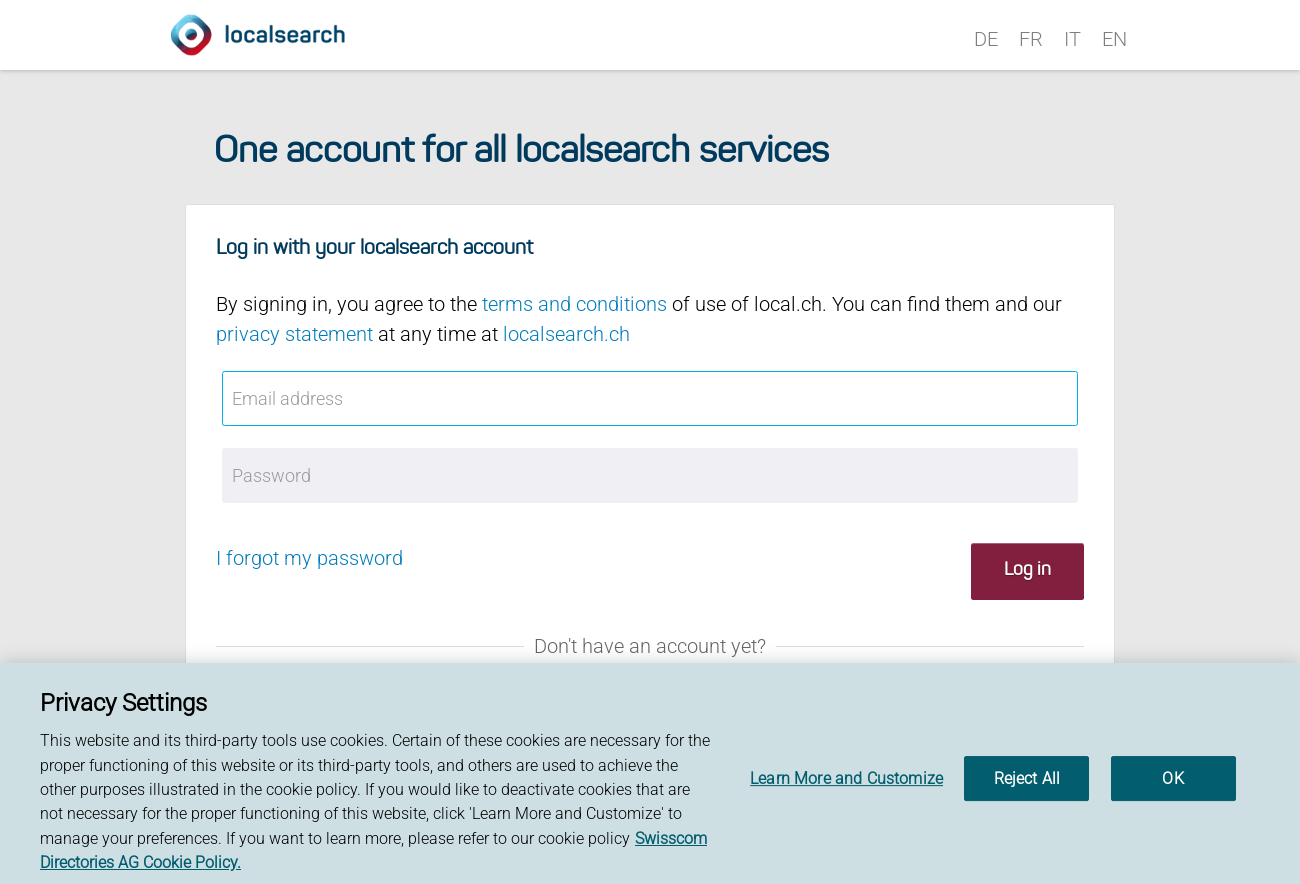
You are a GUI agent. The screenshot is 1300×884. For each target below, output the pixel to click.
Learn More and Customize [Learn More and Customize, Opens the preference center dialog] (846, 783)
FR (1031, 39)
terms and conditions (574, 304)
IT (1072, 39)
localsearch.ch (566, 334)
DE (986, 39)
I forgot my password (309, 558)
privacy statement (294, 334)
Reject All (1027, 783)
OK (1172, 783)
